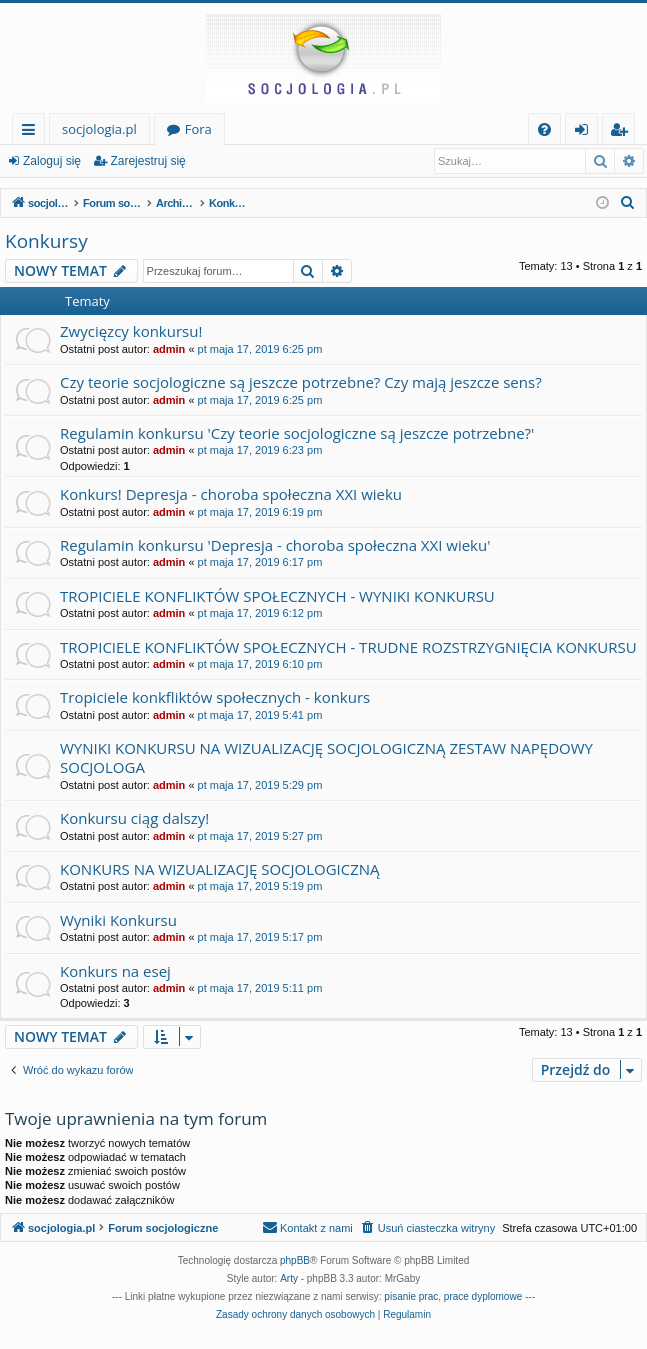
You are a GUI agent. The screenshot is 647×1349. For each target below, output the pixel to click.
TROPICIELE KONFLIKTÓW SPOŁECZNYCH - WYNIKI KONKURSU (277, 596)
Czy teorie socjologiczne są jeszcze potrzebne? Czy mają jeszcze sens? (301, 382)
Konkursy (46, 241)
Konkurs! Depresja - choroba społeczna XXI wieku (231, 494)
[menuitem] (544, 129)
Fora (198, 129)
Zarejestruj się (147, 161)
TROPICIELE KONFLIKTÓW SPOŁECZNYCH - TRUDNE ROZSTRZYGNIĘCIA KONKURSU (348, 647)
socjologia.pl (99, 129)
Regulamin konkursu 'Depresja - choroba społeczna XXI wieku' (275, 545)
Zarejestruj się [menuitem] (624, 132)
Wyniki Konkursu (118, 920)
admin (169, 349)
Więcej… (32, 132)
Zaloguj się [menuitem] (585, 132)
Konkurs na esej (115, 971)
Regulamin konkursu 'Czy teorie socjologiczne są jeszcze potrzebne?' (297, 433)
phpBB (295, 1260)
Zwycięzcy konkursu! (131, 331)
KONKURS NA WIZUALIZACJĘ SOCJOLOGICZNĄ (220, 869)
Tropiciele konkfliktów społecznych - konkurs (215, 697)
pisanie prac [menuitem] (411, 1296)
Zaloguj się (52, 161)
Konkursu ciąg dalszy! (134, 818)
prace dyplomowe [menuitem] (483, 1296)
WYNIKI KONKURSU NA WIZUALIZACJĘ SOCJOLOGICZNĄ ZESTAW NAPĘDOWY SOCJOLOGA (326, 757)
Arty (289, 1278)
